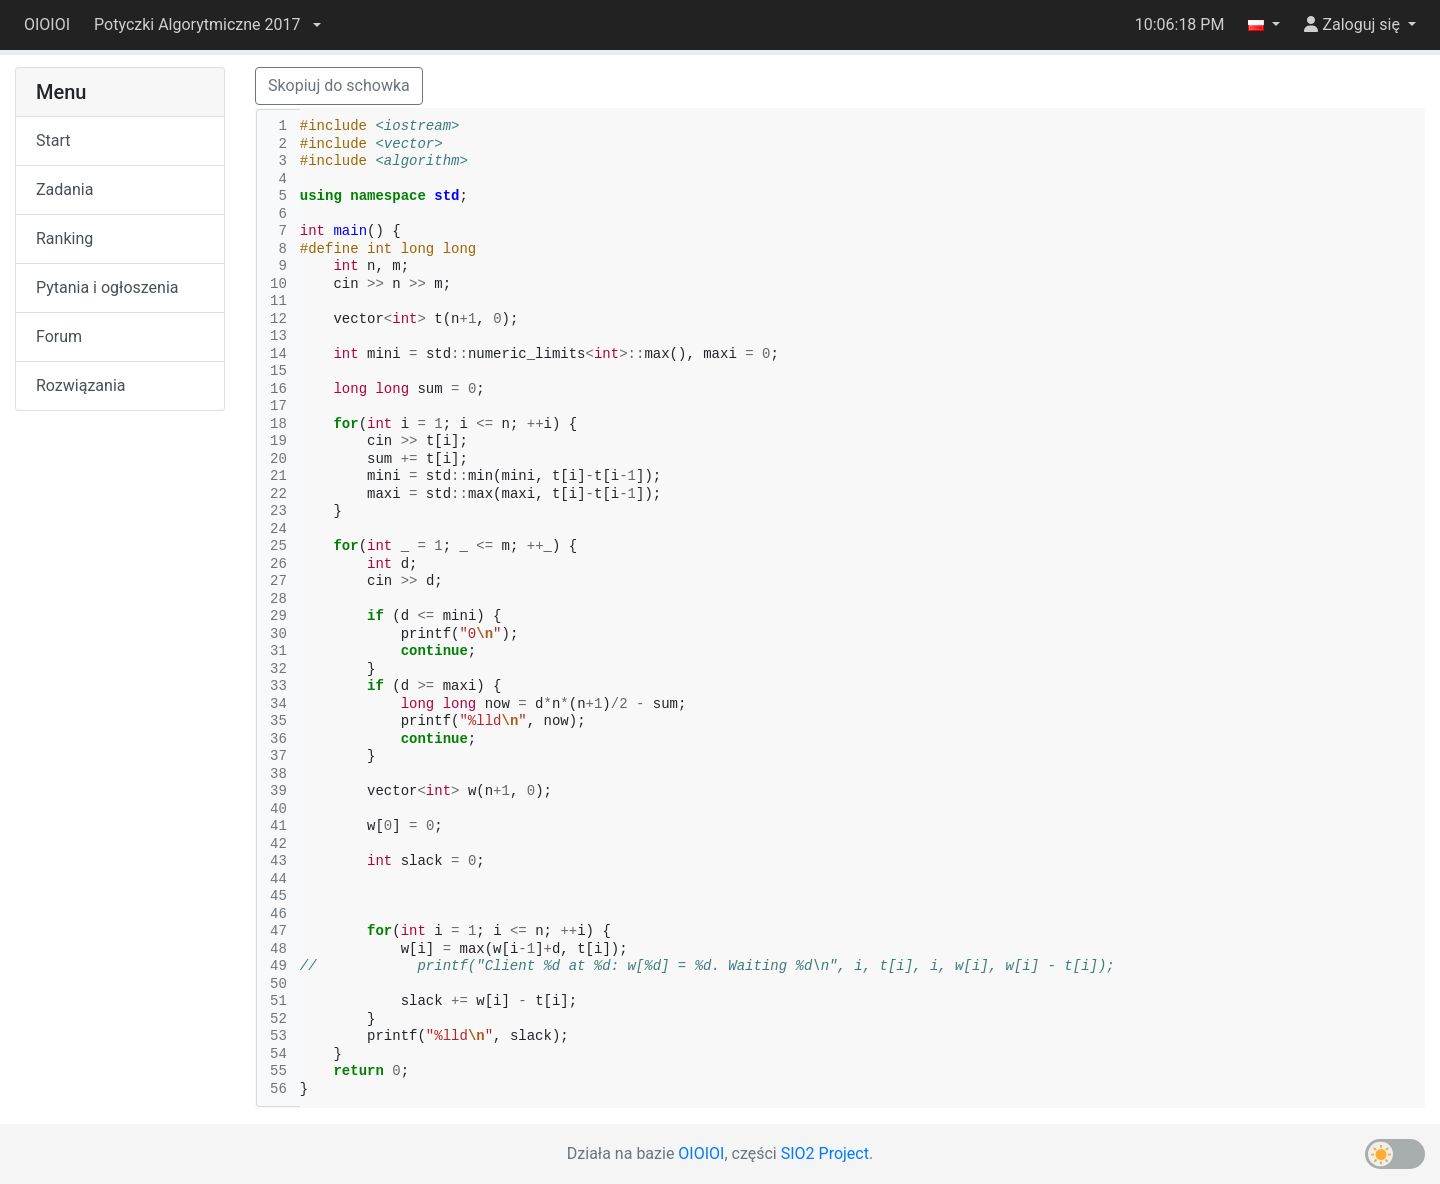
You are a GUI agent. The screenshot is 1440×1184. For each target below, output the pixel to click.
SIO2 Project (825, 1153)
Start (53, 140)
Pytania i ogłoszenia (107, 287)
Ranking (64, 238)
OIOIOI (47, 24)
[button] (207, 25)
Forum (59, 336)
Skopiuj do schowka (339, 85)
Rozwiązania (80, 385)
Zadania (64, 189)
